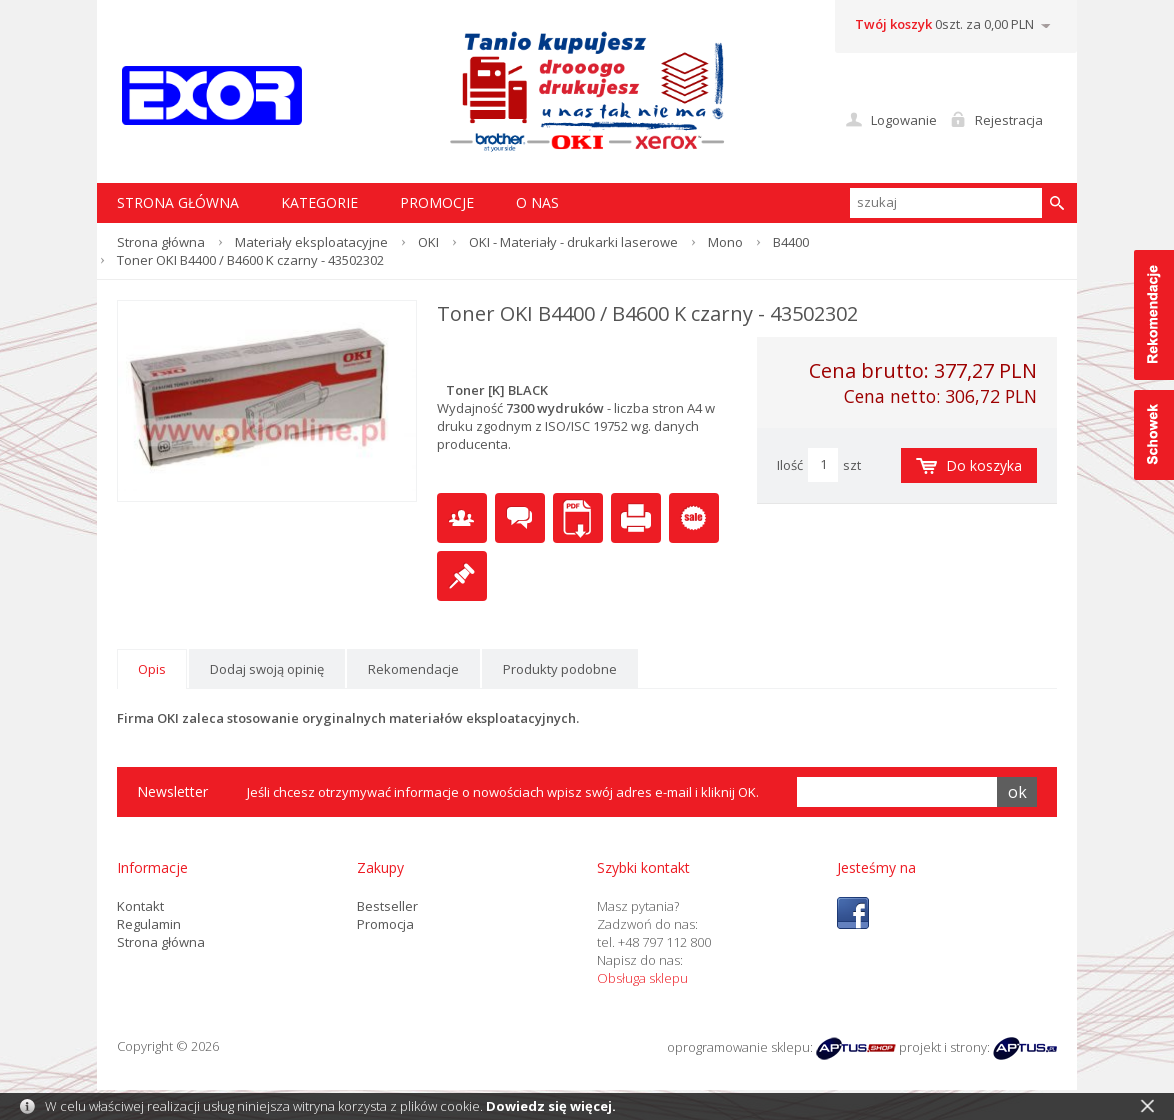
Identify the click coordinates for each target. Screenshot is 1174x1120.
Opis (152, 669)
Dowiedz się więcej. (551, 1106)
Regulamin (149, 924)
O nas (537, 202)
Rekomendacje (413, 669)
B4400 (791, 242)
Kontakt (140, 906)
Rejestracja (1009, 120)
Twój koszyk (893, 24)
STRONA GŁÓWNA (178, 202)
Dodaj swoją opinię (267, 669)
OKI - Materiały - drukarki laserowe (573, 242)
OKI (428, 242)
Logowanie (904, 120)
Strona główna (161, 242)
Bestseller (387, 906)
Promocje (437, 202)
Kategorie (319, 202)
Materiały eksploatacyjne (311, 242)
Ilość (790, 465)
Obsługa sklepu (642, 978)
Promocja (385, 924)
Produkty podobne (560, 669)
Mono (725, 242)
